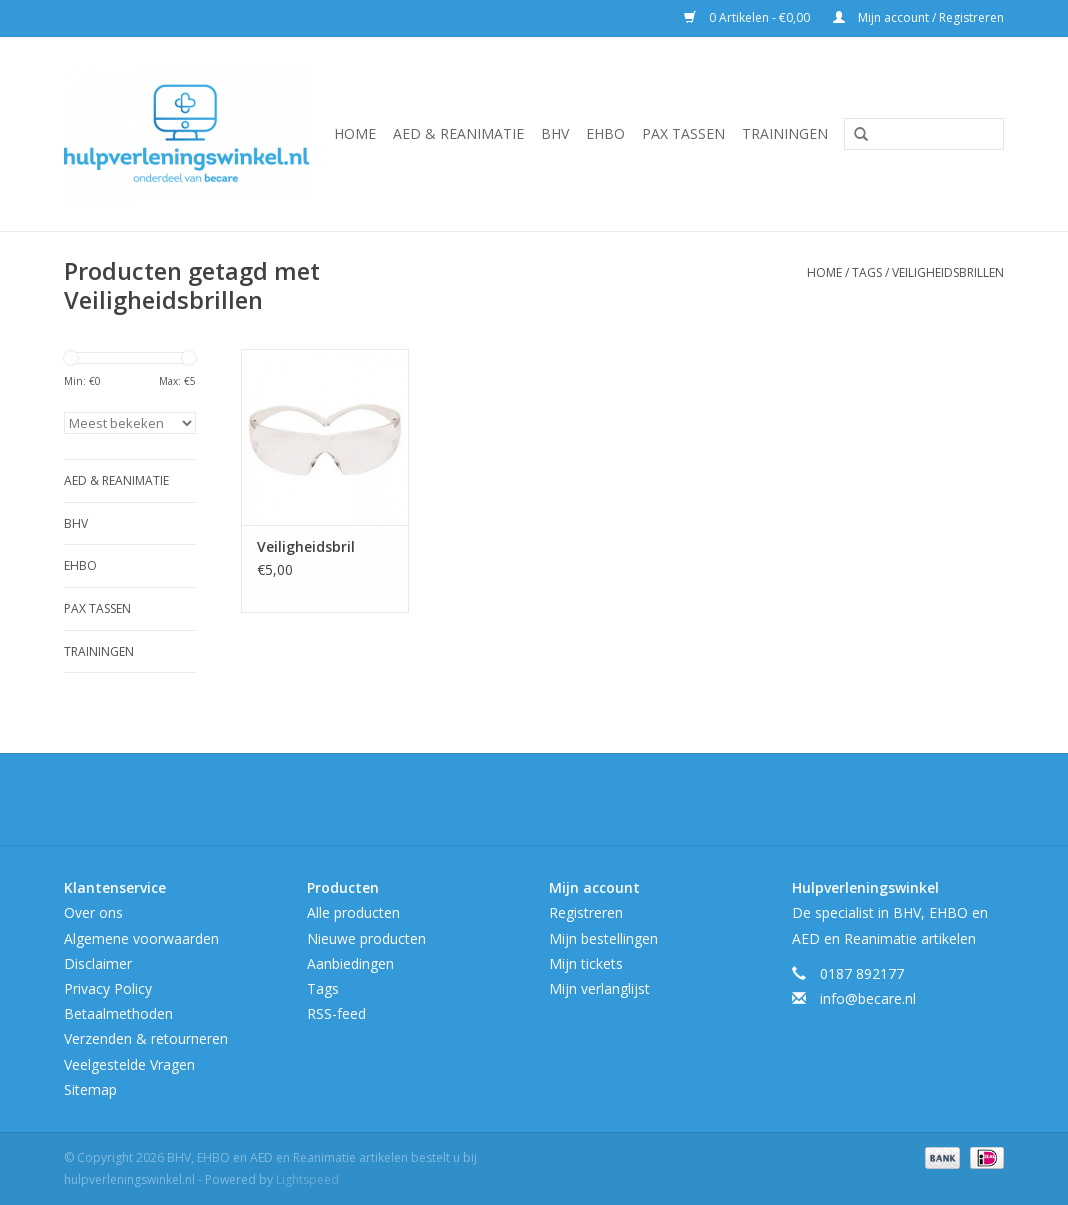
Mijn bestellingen (603, 938)
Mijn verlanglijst (599, 988)
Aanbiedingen (350, 963)
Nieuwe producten (366, 938)
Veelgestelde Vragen (129, 1064)
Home (355, 133)
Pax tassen (683, 133)
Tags (867, 272)
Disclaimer (98, 963)
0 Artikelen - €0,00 (748, 17)
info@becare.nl (868, 998)
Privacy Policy (108, 988)
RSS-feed (336, 1013)
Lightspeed (307, 1179)
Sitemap (90, 1089)
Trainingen (785, 133)
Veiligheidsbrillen (948, 272)
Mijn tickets (586, 963)
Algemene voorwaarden (141, 938)
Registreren (586, 912)
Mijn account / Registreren (918, 17)
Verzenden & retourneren (146, 1038)
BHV (555, 133)
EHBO (605, 133)
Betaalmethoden (118, 1013)
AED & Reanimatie (458, 133)
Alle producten (353, 912)
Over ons (93, 912)
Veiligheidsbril (306, 546)
